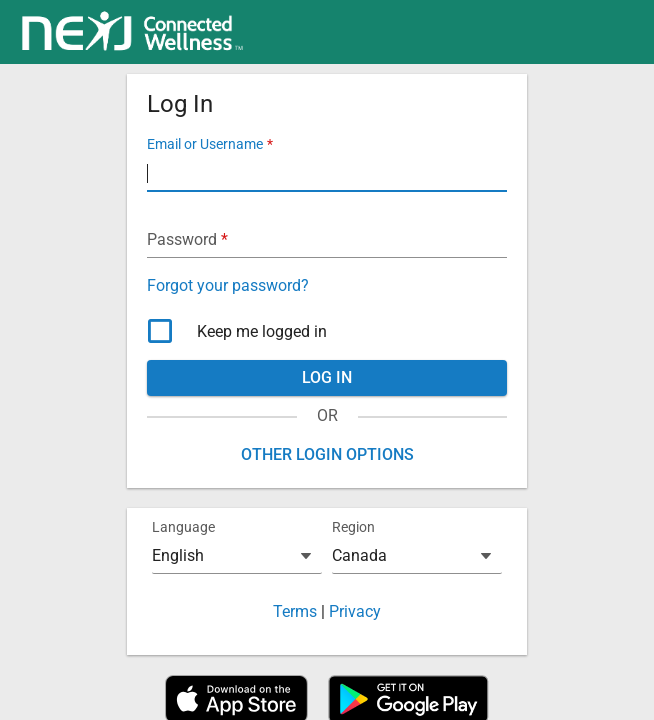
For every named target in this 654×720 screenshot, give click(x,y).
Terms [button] (295, 611)
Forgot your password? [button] (228, 285)
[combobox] (237, 556)
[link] (132, 32)
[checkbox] (327, 332)
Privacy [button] (355, 611)
